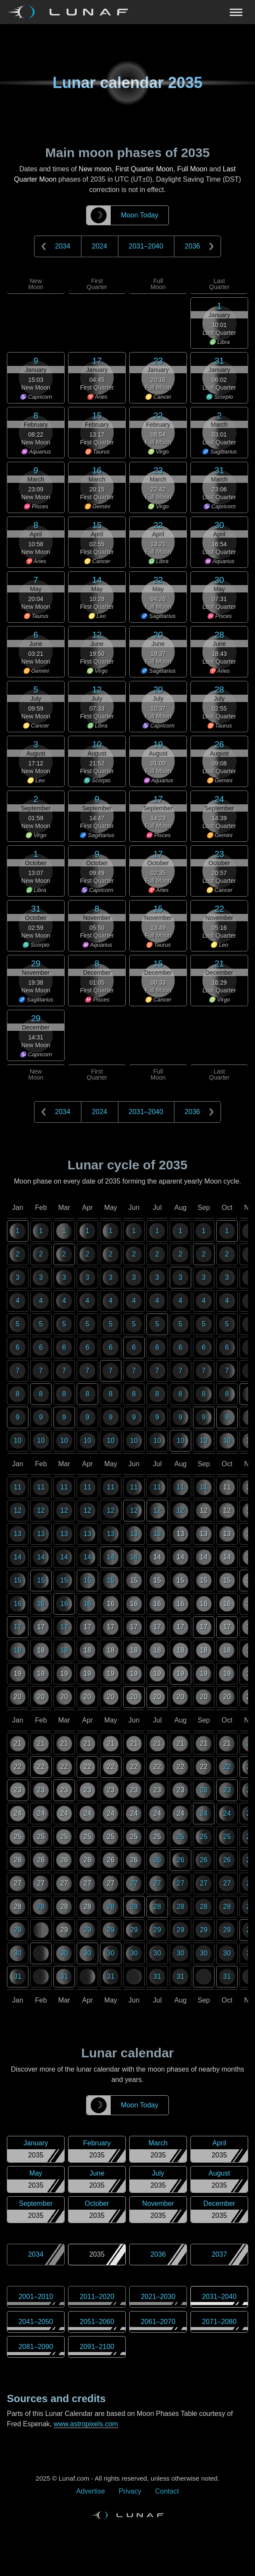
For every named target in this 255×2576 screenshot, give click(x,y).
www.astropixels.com (86, 2424)
